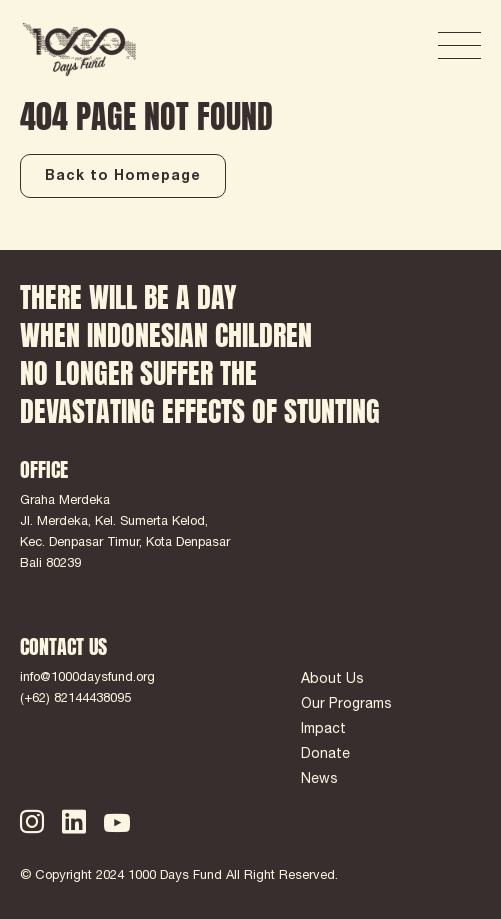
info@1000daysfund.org (87, 678)
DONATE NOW (349, 46)
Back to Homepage (123, 177)
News (319, 780)
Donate (325, 755)
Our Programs (346, 705)
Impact (323, 730)
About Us (332, 680)
